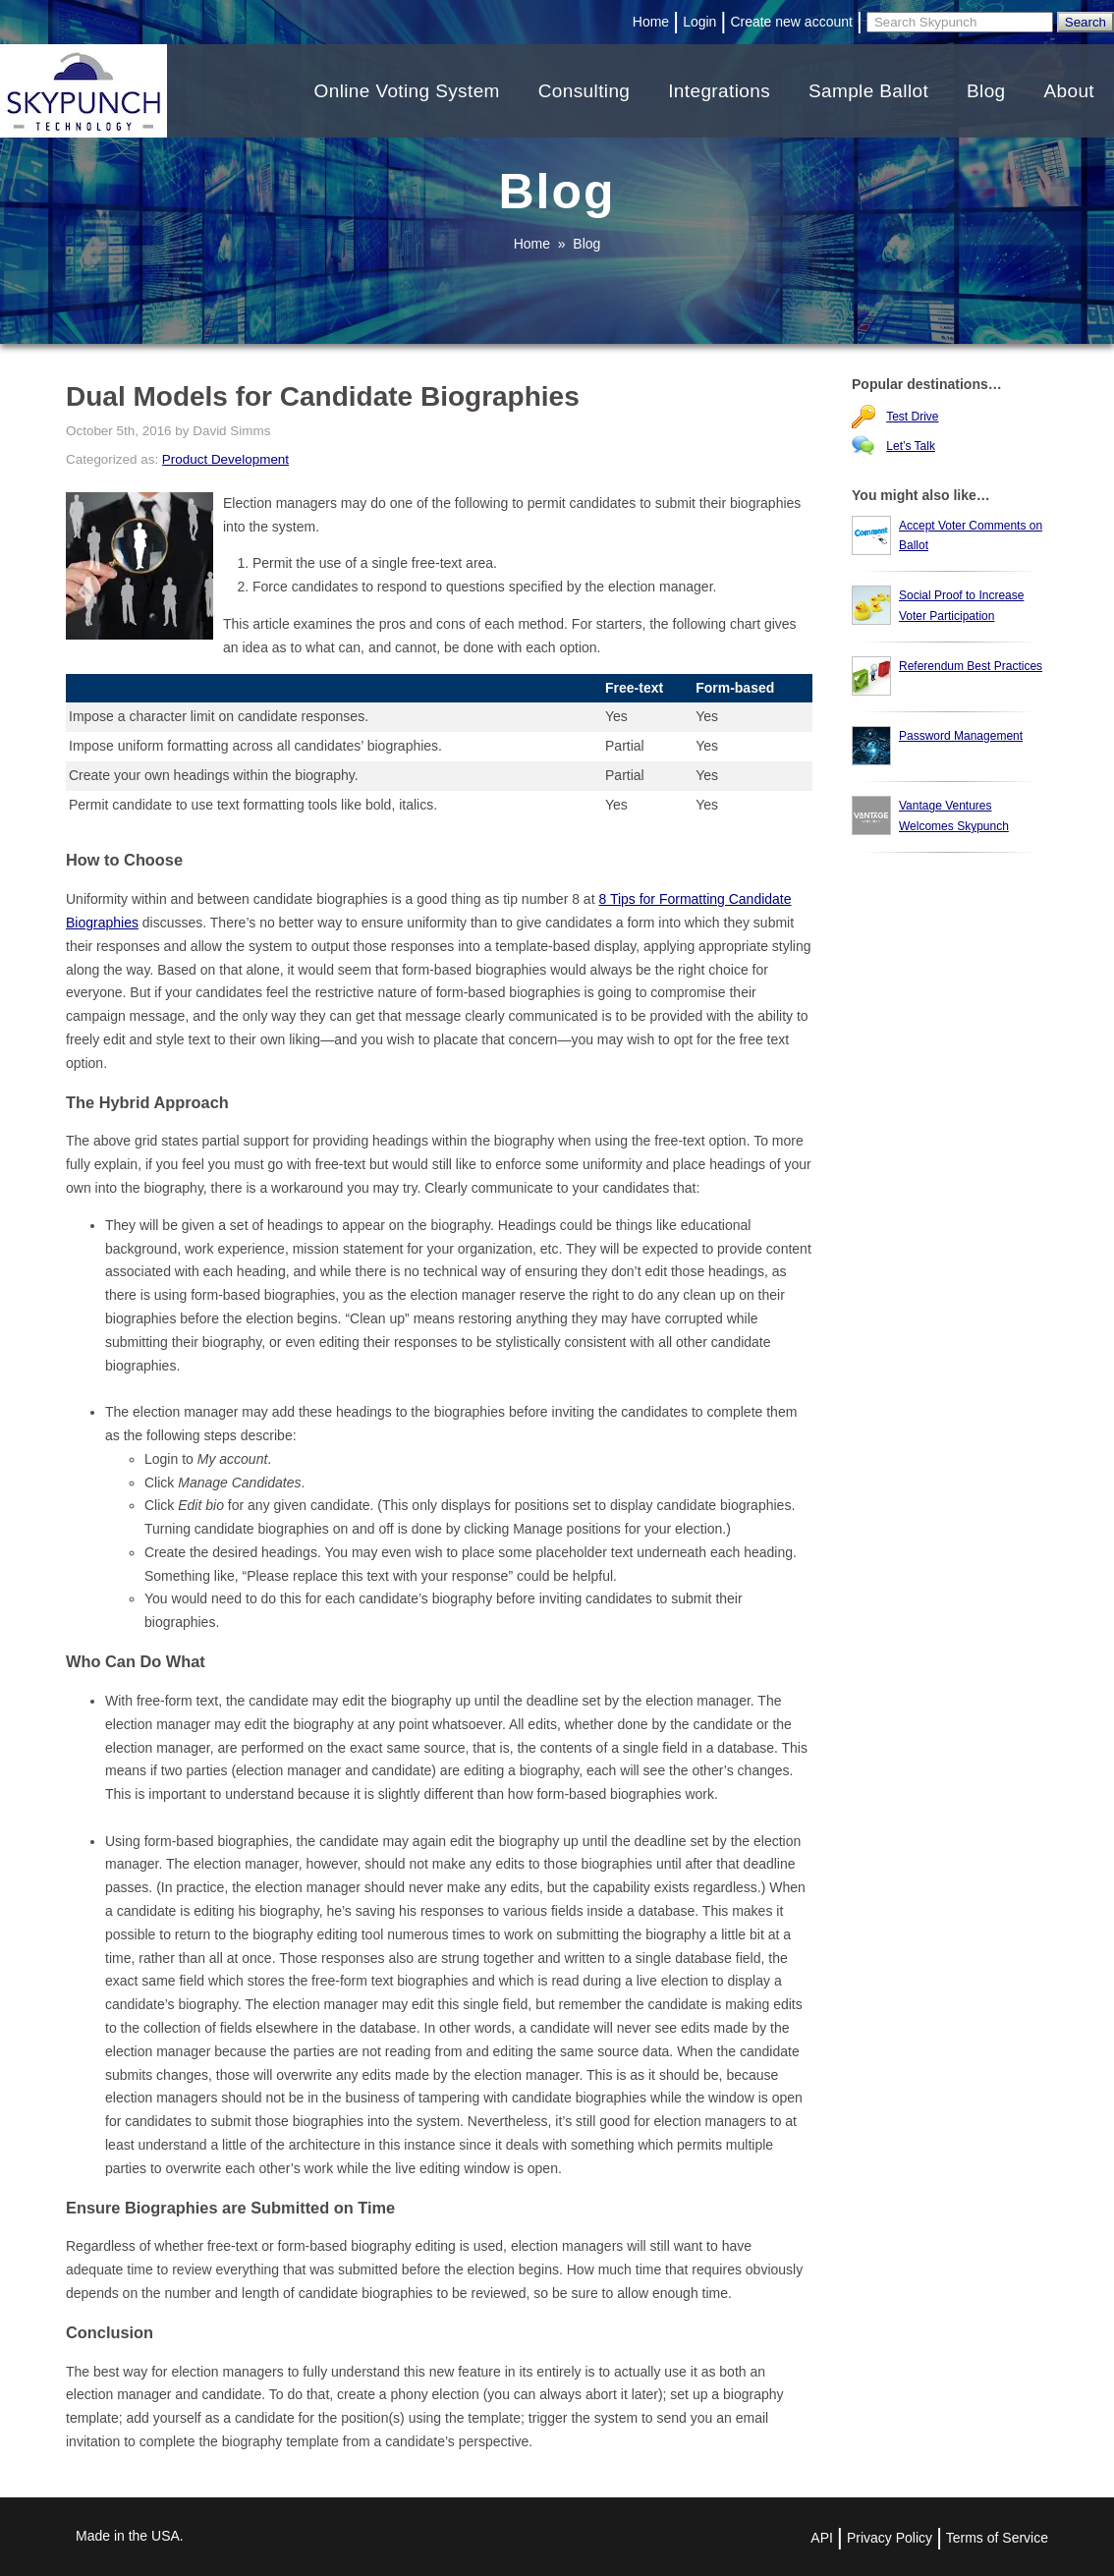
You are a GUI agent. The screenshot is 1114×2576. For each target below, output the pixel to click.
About (1068, 91)
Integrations (719, 91)
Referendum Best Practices (970, 666)
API (821, 2538)
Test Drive (912, 416)
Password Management (961, 736)
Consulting (584, 91)
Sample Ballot (868, 91)
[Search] (959, 22)
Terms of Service (997, 2538)
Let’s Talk (910, 446)
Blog (986, 91)
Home (651, 21)
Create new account (791, 21)
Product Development (225, 459)
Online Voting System (407, 91)
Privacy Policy (889, 2538)
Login (699, 21)
